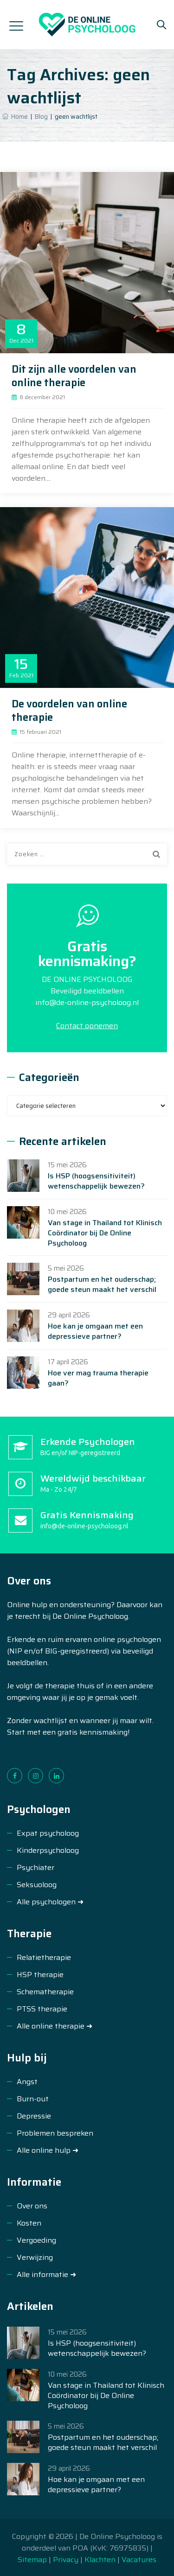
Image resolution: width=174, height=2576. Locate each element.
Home (15, 116)
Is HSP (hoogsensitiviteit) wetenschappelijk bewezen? (96, 1181)
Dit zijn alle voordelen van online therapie (74, 376)
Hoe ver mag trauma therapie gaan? (98, 1378)
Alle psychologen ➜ (50, 1902)
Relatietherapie (44, 1957)
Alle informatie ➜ (46, 2274)
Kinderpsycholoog (48, 1850)
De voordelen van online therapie (69, 710)
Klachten (100, 2559)
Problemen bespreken (55, 2133)
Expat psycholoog (48, 1833)
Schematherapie (45, 1991)
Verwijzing (35, 2257)
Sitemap (33, 2559)
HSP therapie (40, 1974)
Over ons (32, 2206)
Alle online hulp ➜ (47, 2150)
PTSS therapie (42, 2009)
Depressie (34, 2116)
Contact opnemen (87, 1025)
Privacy (65, 2559)
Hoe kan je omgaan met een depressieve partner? (95, 1331)
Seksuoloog (37, 1884)
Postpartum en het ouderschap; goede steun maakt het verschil (102, 1284)
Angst (27, 2081)
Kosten (29, 2223)
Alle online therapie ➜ (54, 2026)
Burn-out (33, 2099)
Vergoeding (36, 2240)
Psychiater (35, 1867)
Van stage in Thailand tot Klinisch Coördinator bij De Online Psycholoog (105, 1233)
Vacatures (139, 2559)
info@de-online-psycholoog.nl (87, 1002)
